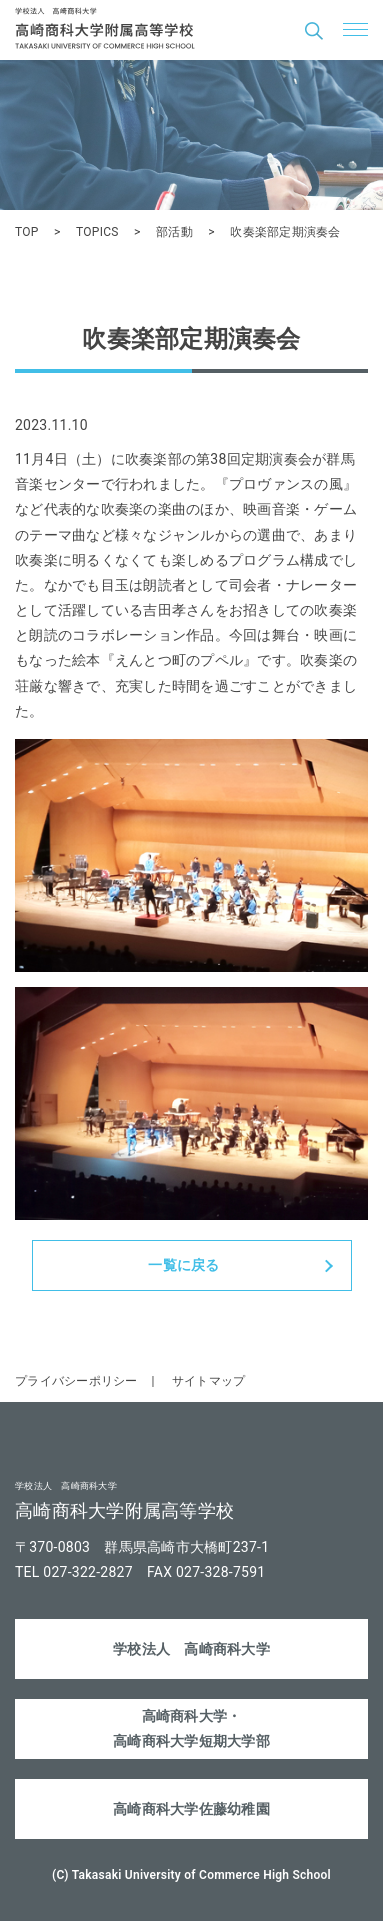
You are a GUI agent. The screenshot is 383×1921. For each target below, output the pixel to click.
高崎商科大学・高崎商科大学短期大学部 (191, 1728)
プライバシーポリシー (76, 1381)
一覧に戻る (183, 1265)
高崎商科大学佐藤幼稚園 (191, 1809)
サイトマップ (209, 1381)
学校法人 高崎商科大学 (191, 1649)
